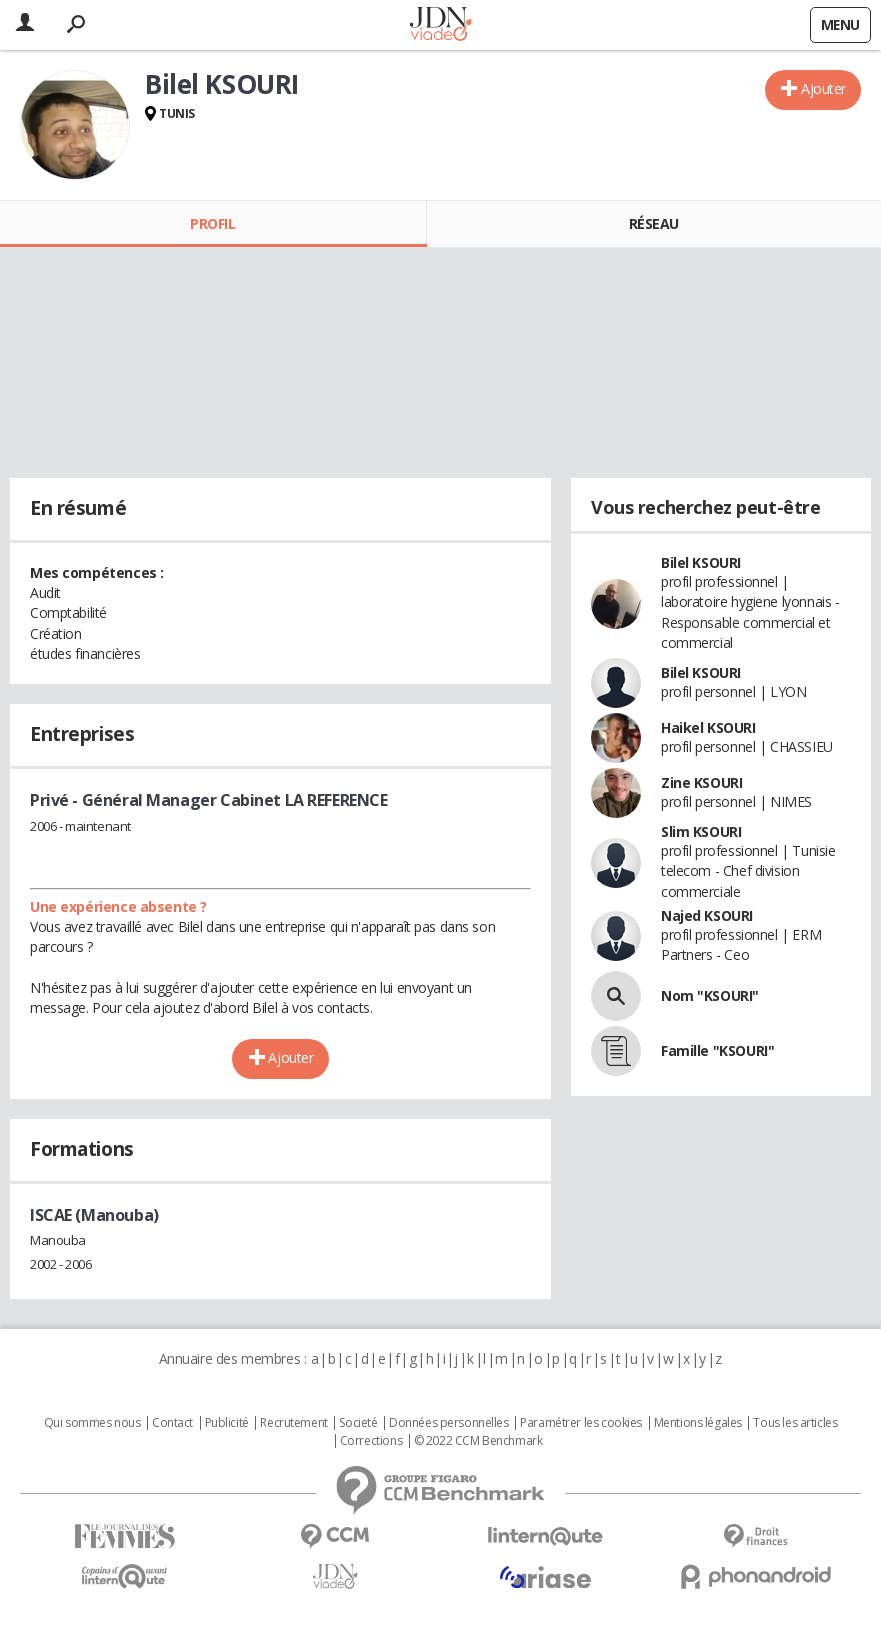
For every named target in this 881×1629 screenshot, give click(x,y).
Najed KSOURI (707, 915)
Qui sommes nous (92, 1423)
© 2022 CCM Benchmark (478, 1441)
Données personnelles (449, 1423)
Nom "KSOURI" (710, 995)
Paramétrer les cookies (581, 1423)
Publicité (227, 1423)
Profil (212, 223)
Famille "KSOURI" (717, 1050)
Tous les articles (795, 1423)
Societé (358, 1423)
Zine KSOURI (701, 782)
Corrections (371, 1441)
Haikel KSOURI (708, 727)
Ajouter (823, 88)
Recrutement (293, 1423)
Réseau (654, 223)
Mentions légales (698, 1423)
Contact (172, 1423)
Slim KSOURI (701, 831)
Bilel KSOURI (701, 562)
